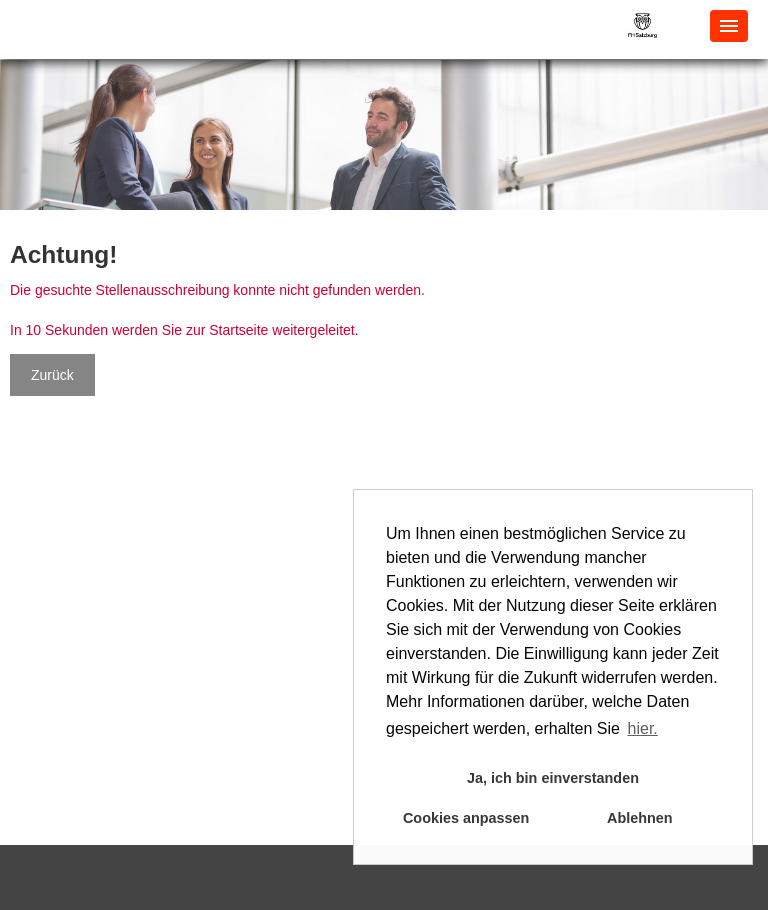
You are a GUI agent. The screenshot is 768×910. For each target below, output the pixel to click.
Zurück (52, 375)
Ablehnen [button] (640, 818)
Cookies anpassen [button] (466, 818)
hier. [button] (643, 728)
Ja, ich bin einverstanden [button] (553, 778)
